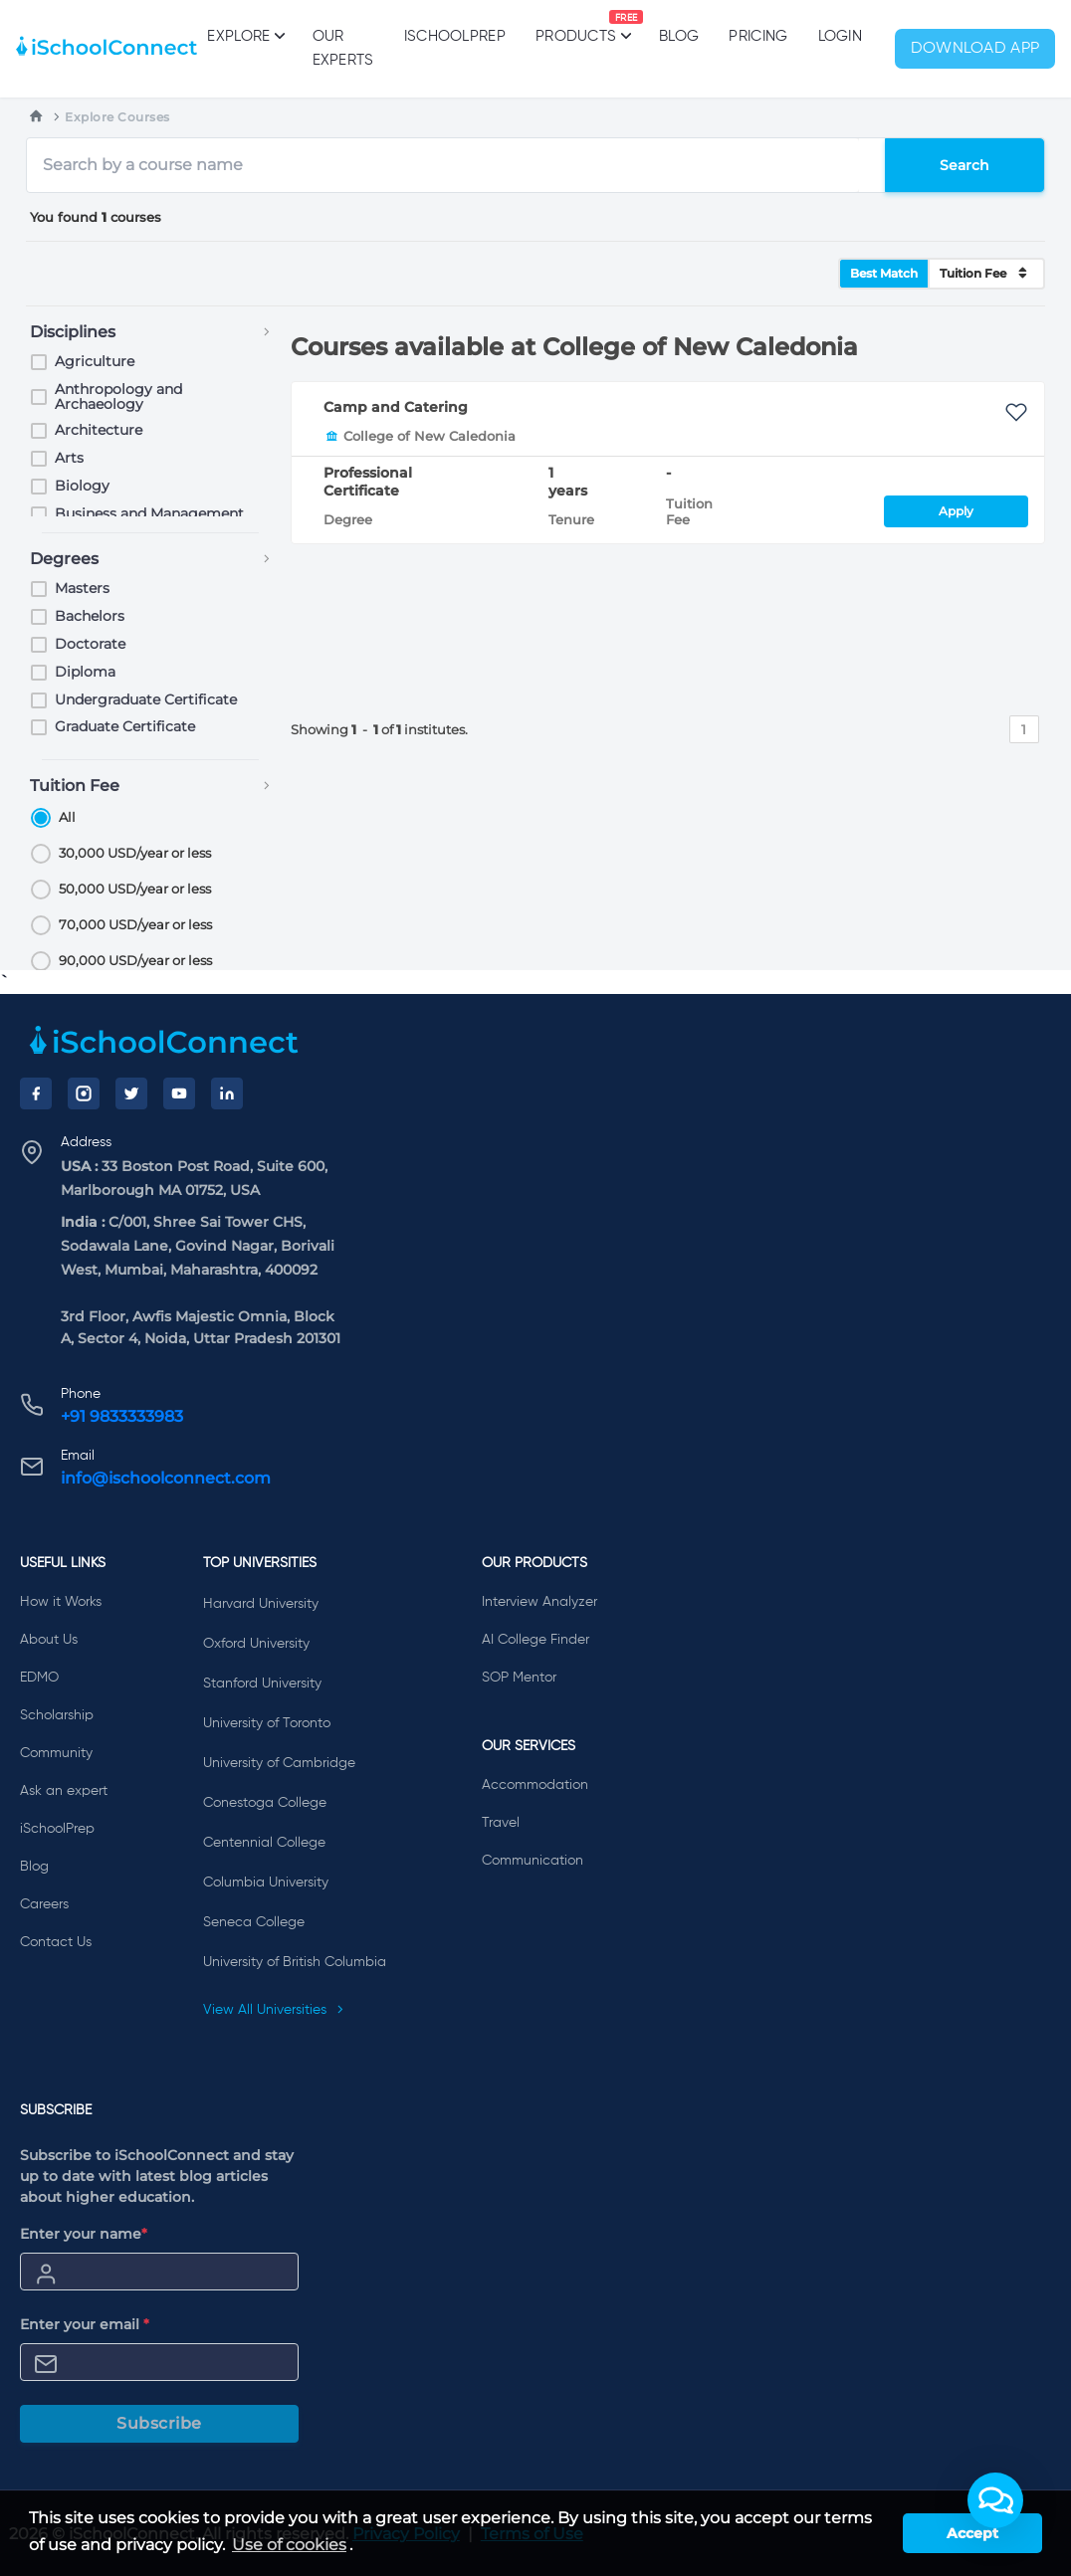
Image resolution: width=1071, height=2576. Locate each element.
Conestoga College (264, 1803)
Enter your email (84, 2324)
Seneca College (254, 1922)
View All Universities (273, 2010)
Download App (975, 49)
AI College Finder (535, 1640)
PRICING (758, 36)
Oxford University (256, 1644)
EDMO (39, 1677)
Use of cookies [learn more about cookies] (289, 2544)
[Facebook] (36, 1093)
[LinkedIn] (227, 1093)
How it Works (61, 1602)
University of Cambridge (279, 1763)
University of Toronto (266, 1723)
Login (840, 36)
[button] (995, 2500)
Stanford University (262, 1683)
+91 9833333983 (122, 1416)
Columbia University (265, 1882)
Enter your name (83, 2234)
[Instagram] (84, 1093)
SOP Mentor (519, 1677)
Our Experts (343, 48)
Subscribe (159, 2423)
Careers (44, 1904)
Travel (501, 1823)
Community (56, 1753)
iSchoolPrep (455, 36)
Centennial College (264, 1843)
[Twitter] (131, 1093)
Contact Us (56, 1942)
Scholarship (57, 1715)
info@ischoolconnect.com (166, 1478)
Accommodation (535, 1785)
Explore (244, 36)
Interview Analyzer (539, 1602)
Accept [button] (972, 2533)
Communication (532, 1861)
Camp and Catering (395, 407)
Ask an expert (63, 1791)
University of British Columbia (294, 1962)
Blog (679, 36)
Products (576, 27)
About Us (49, 1640)
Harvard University (261, 1604)
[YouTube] (179, 1093)
